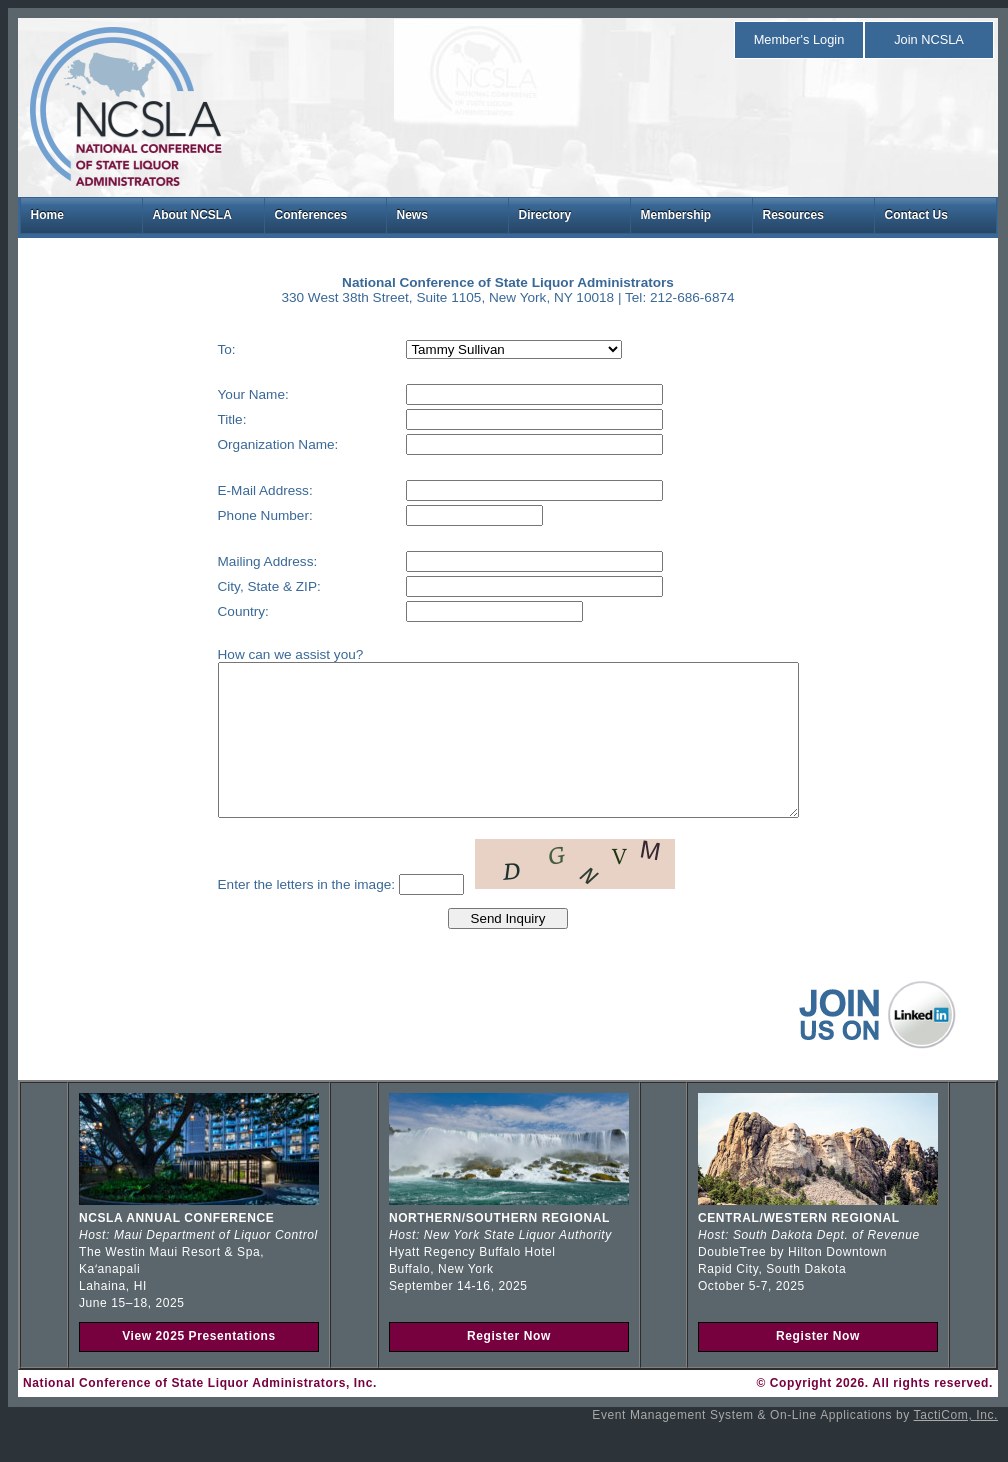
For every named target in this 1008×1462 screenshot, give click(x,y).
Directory (545, 215)
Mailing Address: (233, 561)
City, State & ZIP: (234, 586)
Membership (676, 215)
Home (47, 215)
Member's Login (799, 39)
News (412, 215)
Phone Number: (230, 515)
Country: (208, 611)
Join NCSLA (929, 39)
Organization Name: (243, 444)
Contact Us (916, 215)
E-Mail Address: (230, 490)
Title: (197, 419)
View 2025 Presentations (199, 1366)
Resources (793, 215)
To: (192, 349)
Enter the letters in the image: (272, 914)
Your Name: (218, 394)
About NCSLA (192, 215)
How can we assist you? (256, 654)
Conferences (311, 215)
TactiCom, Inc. (956, 1445)
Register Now (509, 1366)
